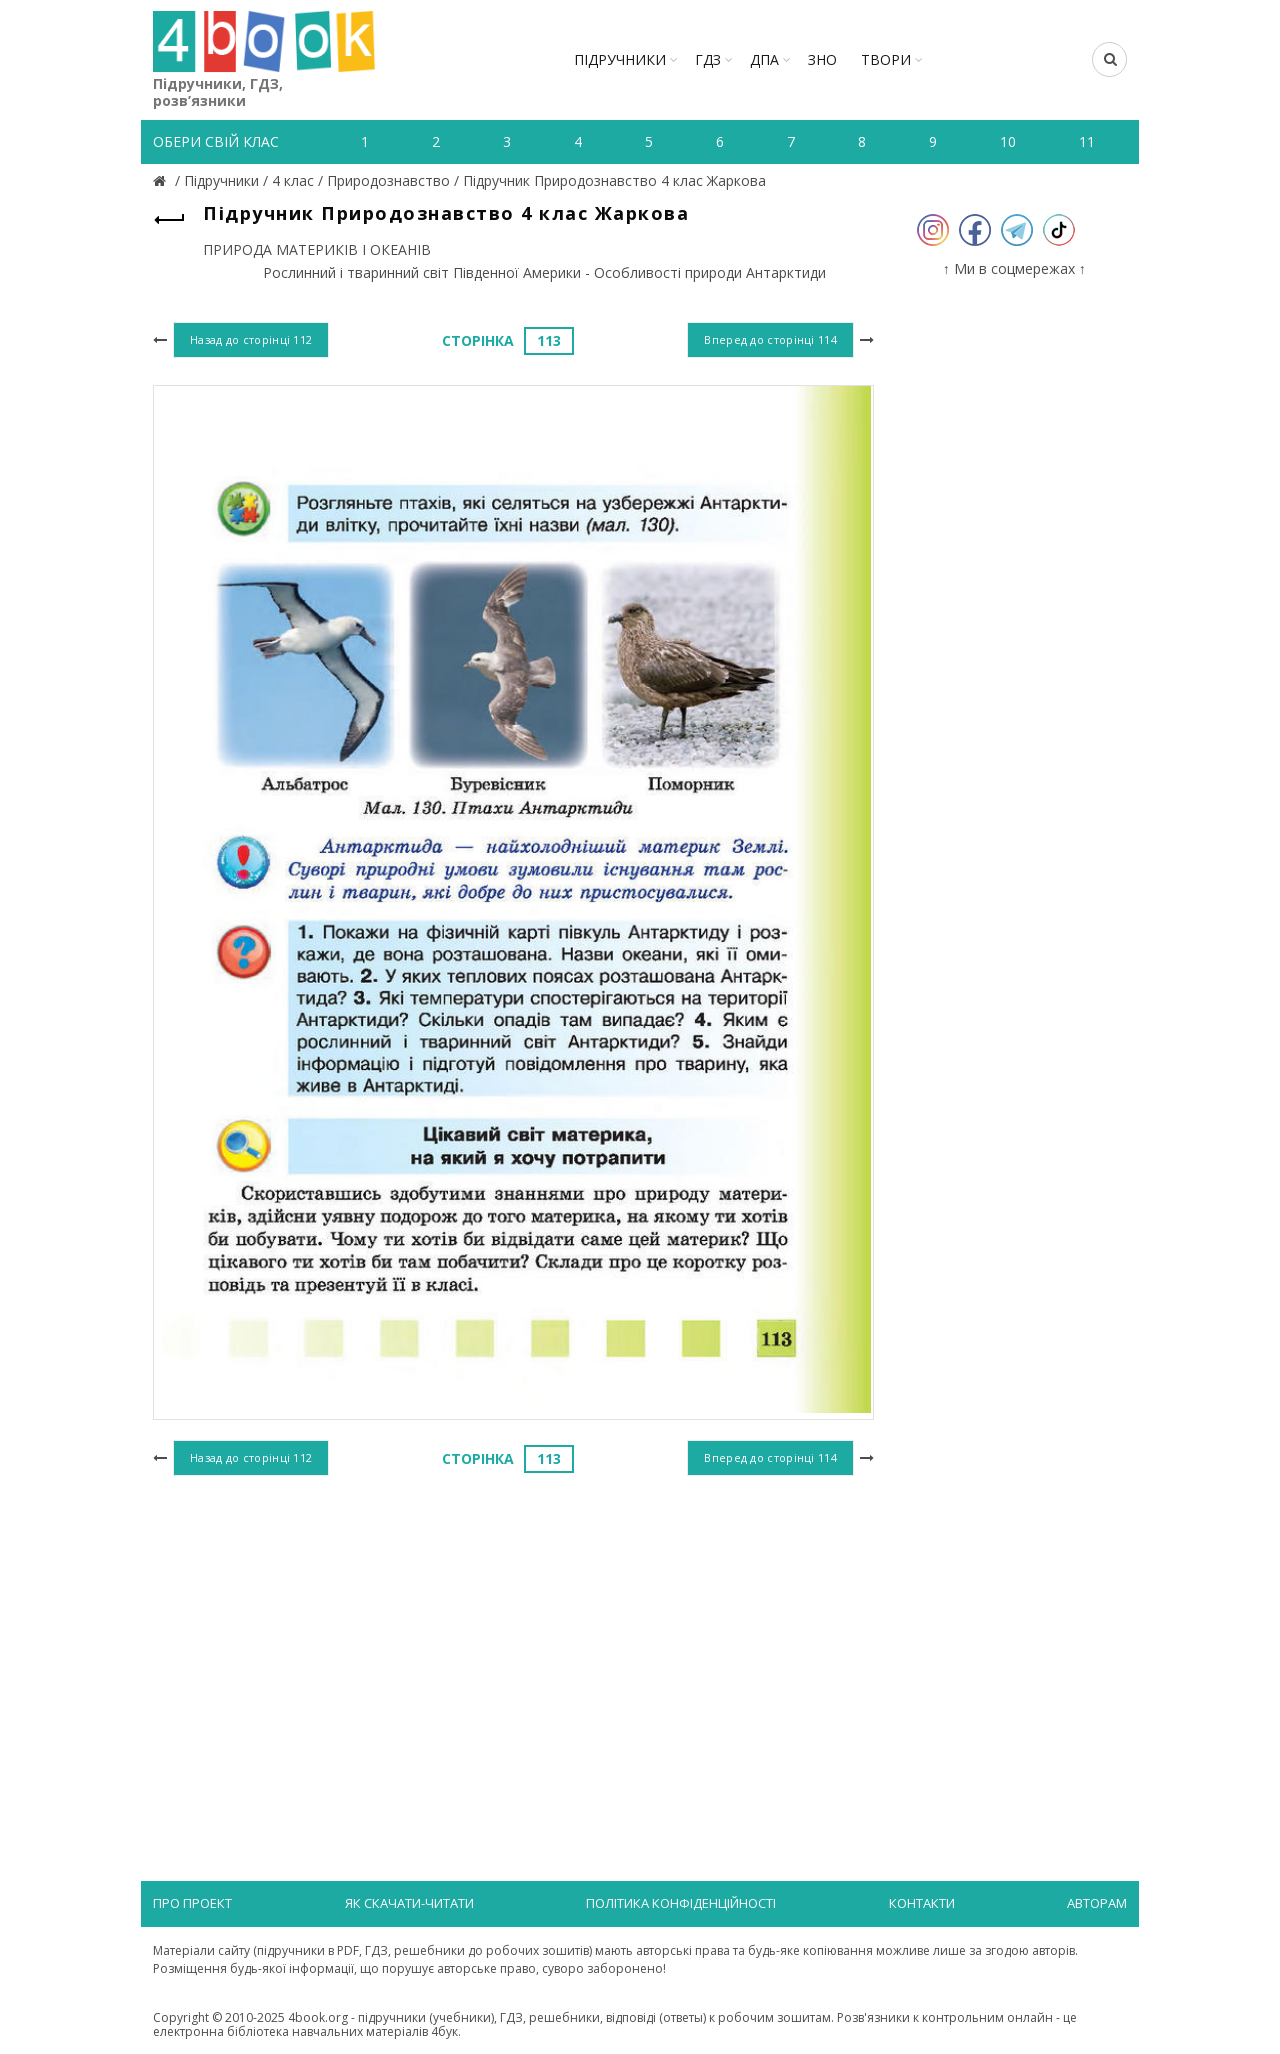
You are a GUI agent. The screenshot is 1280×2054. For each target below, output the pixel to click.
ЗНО (822, 59)
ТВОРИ (886, 59)
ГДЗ (708, 59)
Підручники (620, 59)
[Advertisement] (513, 1645)
